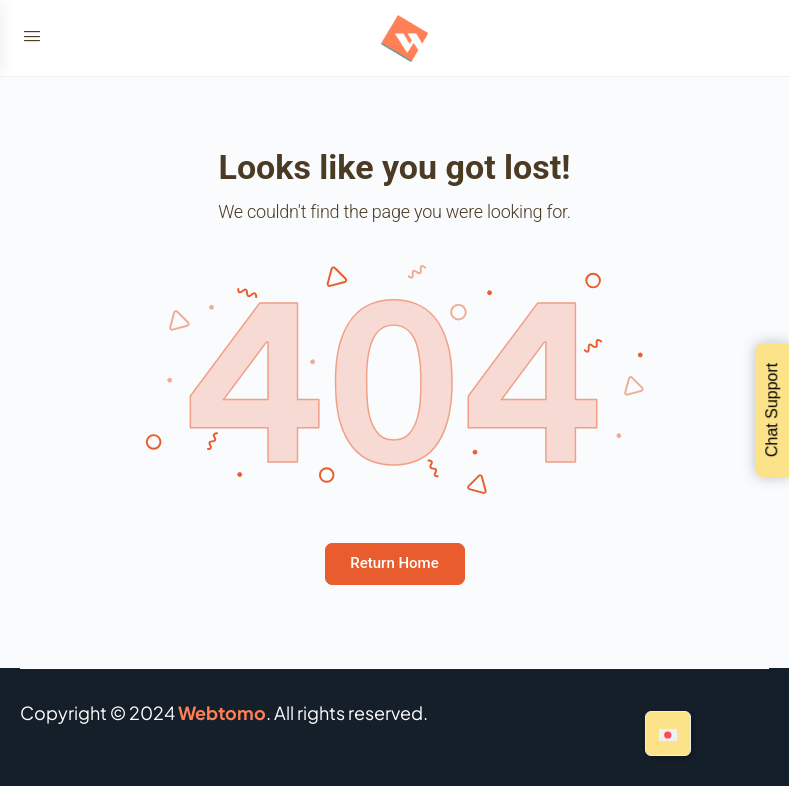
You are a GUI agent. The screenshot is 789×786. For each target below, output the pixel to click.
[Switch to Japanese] (668, 734)
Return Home (394, 563)
